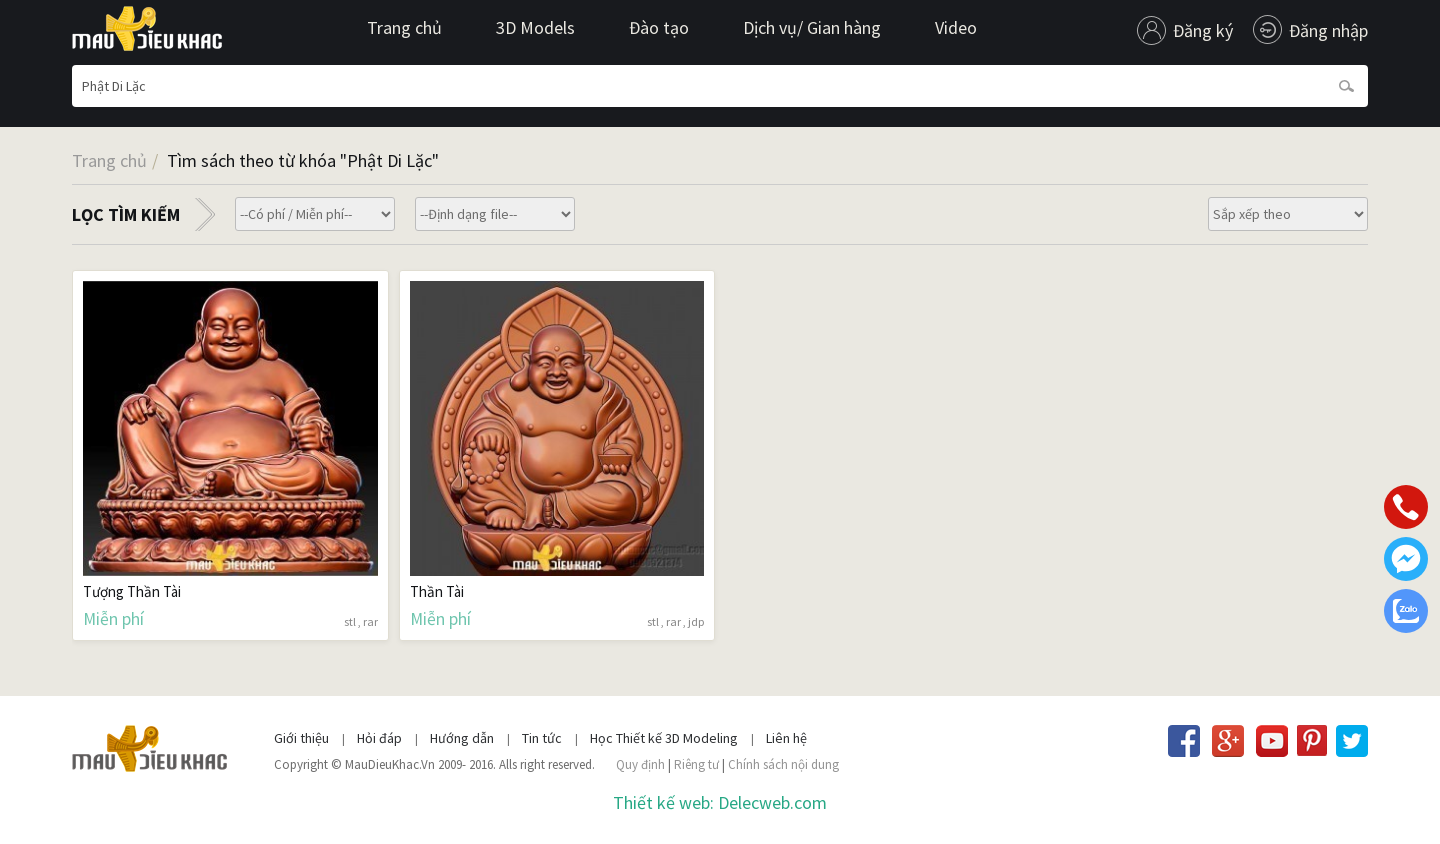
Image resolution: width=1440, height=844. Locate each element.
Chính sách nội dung (783, 764)
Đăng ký (1203, 30)
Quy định (640, 764)
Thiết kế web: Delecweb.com (720, 802)
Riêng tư (696, 764)
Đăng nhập (1328, 30)
